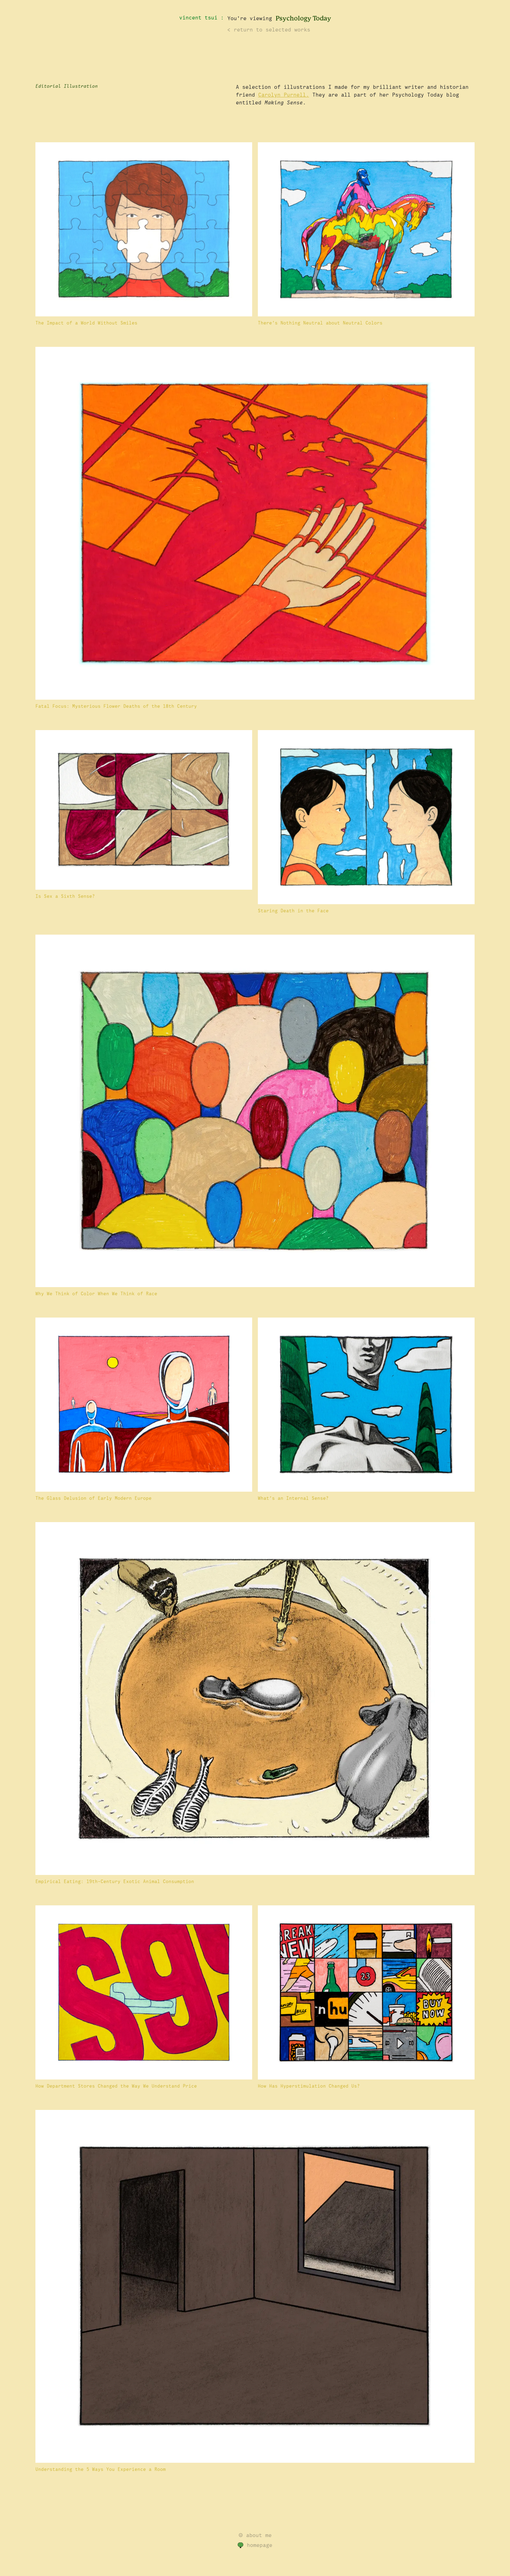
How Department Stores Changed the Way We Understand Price (116, 2086)
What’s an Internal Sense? (293, 1498)
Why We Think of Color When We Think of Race (96, 1294)
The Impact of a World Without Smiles (86, 323)
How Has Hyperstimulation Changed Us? (309, 2086)
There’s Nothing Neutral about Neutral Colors (320, 323)
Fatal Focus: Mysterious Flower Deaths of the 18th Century (116, 706)
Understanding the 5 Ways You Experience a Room (100, 2469)
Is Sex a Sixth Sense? (65, 896)
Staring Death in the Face (293, 911)
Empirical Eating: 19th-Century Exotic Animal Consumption (114, 1882)
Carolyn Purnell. (283, 95)
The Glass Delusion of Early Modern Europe (93, 1498)
